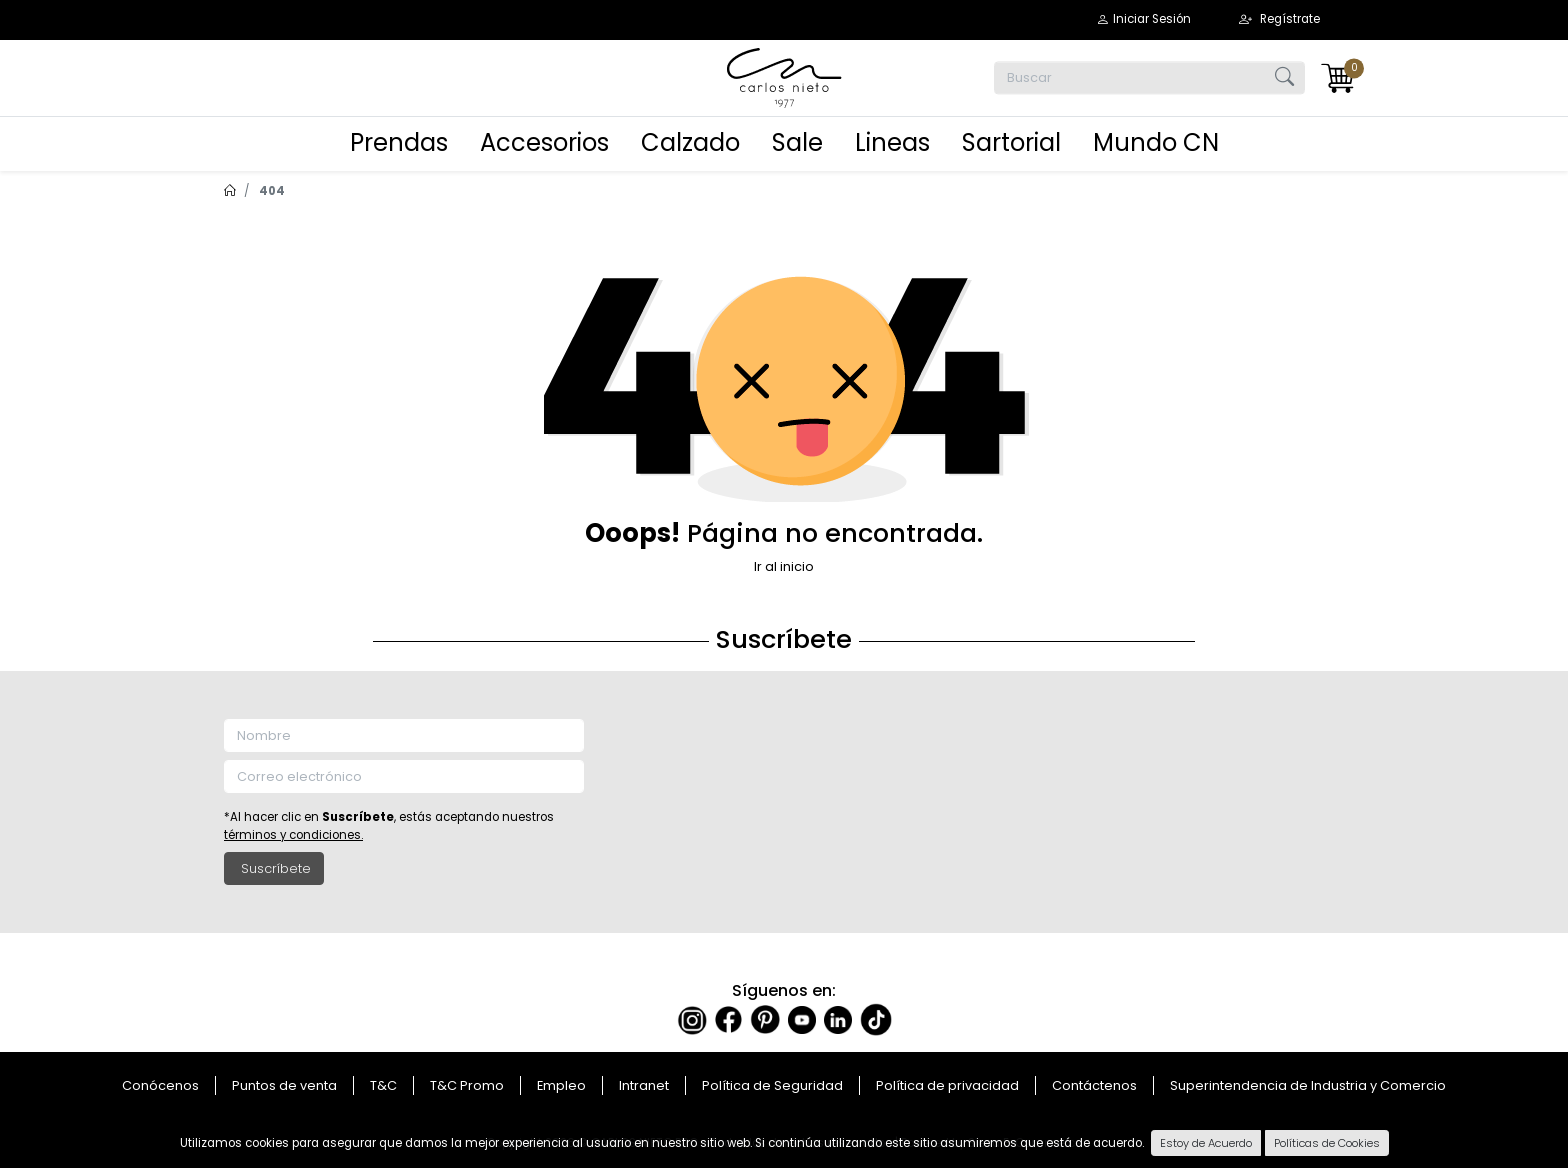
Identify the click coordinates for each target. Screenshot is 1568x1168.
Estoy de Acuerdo (1206, 1143)
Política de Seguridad (772, 1085)
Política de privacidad (947, 1085)
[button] (1143, 19)
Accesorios (544, 142)
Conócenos (160, 1085)
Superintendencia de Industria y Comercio (1308, 1085)
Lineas (892, 142)
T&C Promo (467, 1085)
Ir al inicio (784, 566)
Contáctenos (1094, 1085)
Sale (797, 142)
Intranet (644, 1085)
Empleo (561, 1085)
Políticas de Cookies (1327, 1143)
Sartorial (1011, 142)
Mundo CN (1156, 142)
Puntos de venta (284, 1085)
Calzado (690, 142)
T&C (383, 1085)
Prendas (399, 142)
